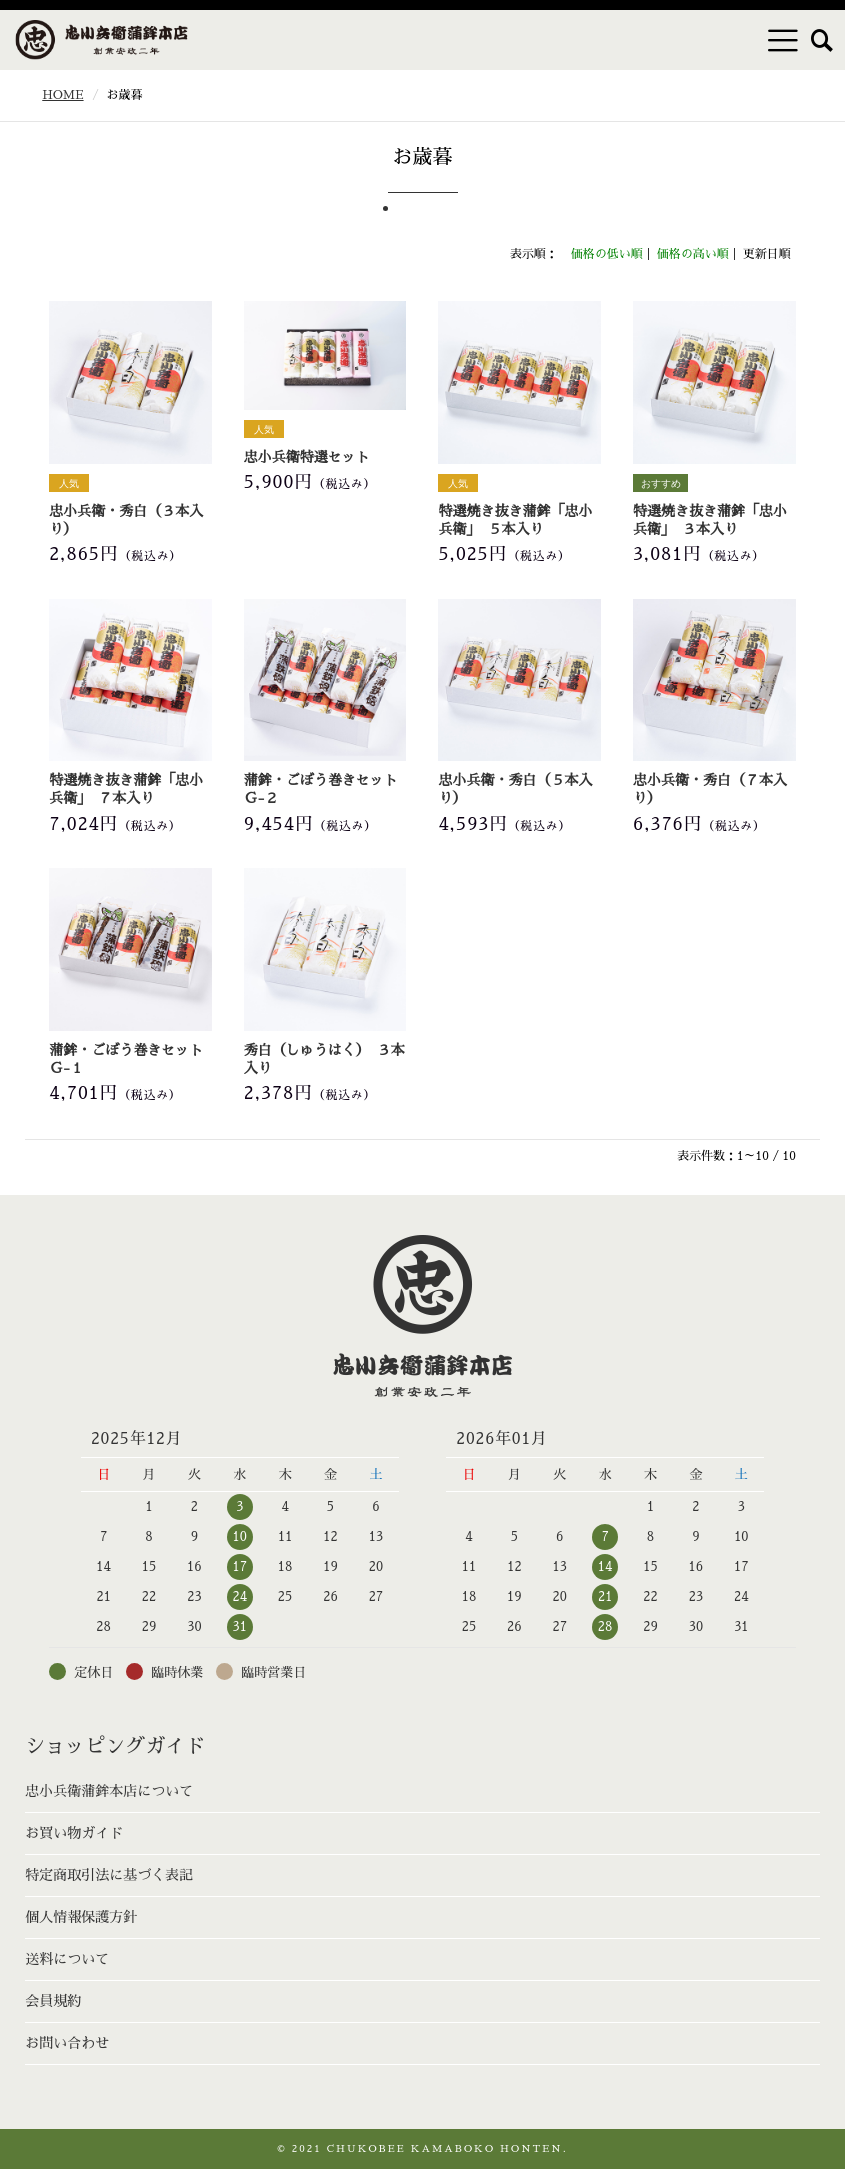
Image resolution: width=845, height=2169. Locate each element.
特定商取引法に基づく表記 (109, 1875)
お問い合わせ (67, 2043)
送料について (67, 1959)
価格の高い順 (693, 254)
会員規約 (53, 2001)
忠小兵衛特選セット (307, 457)
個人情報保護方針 (81, 1917)
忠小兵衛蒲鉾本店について (109, 1791)
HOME (62, 95)
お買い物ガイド (74, 1833)
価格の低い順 (607, 254)
